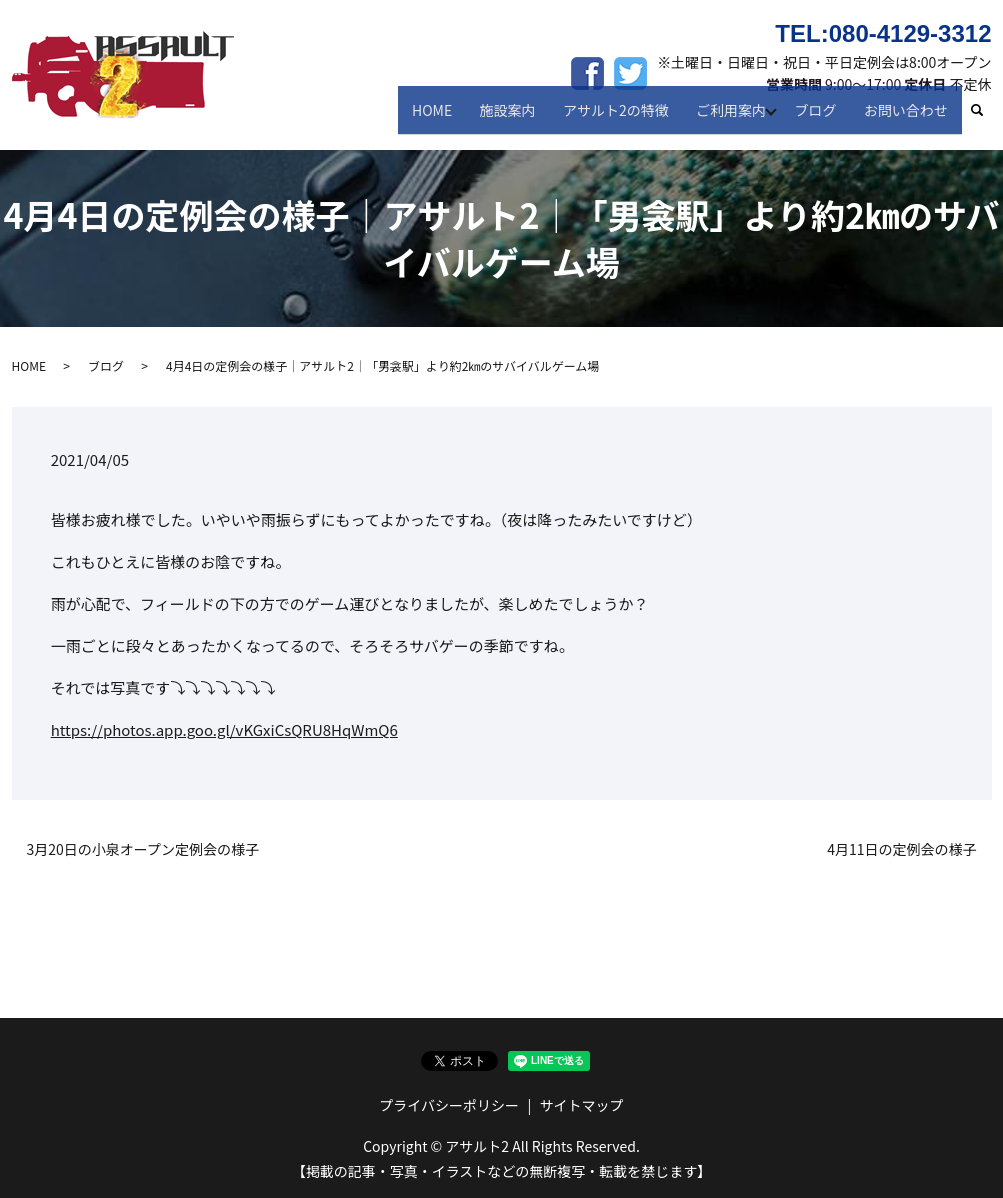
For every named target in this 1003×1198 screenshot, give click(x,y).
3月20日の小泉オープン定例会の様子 (143, 849)
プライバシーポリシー (449, 1105)
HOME (451, 118)
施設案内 (521, 118)
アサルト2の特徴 (625, 118)
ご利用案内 (735, 118)
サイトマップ (582, 1105)
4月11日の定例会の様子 (901, 849)
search (985, 119)
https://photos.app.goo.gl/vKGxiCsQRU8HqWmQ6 (224, 729)
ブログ (823, 118)
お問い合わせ (908, 118)
